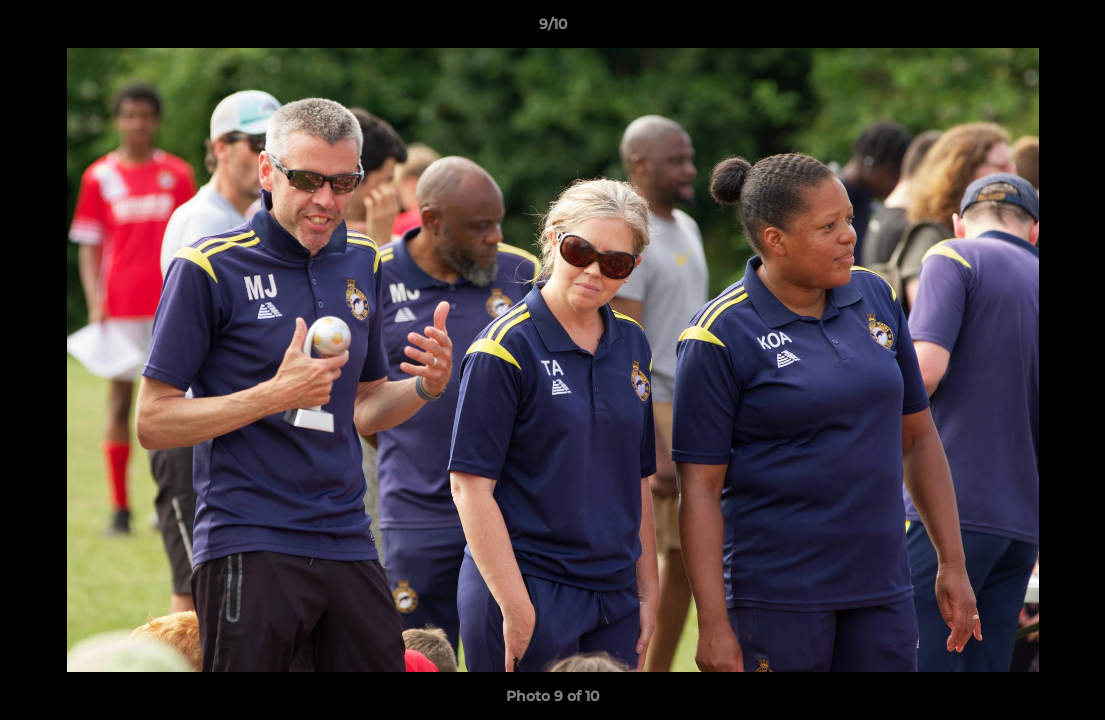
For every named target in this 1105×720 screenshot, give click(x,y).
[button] (1069, 29)
